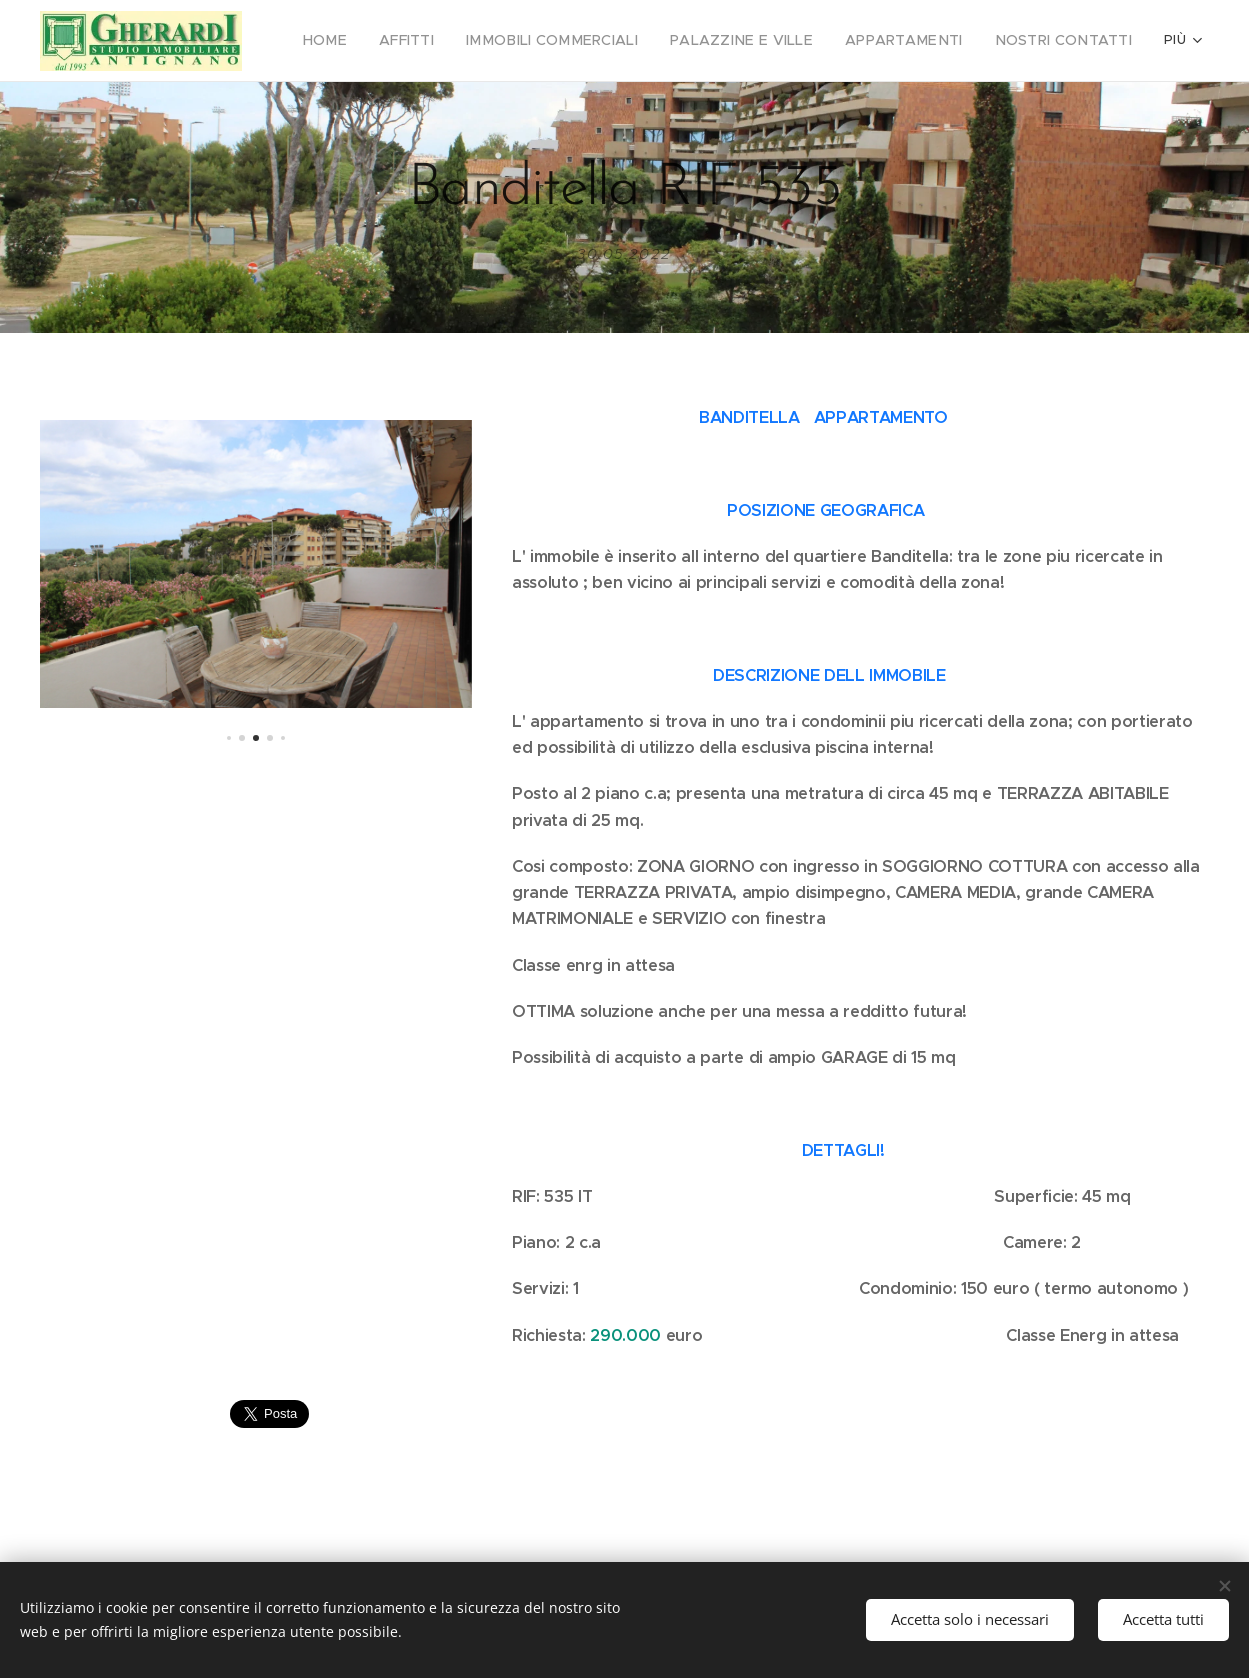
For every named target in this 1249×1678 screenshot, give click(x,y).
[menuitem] (381, 41)
